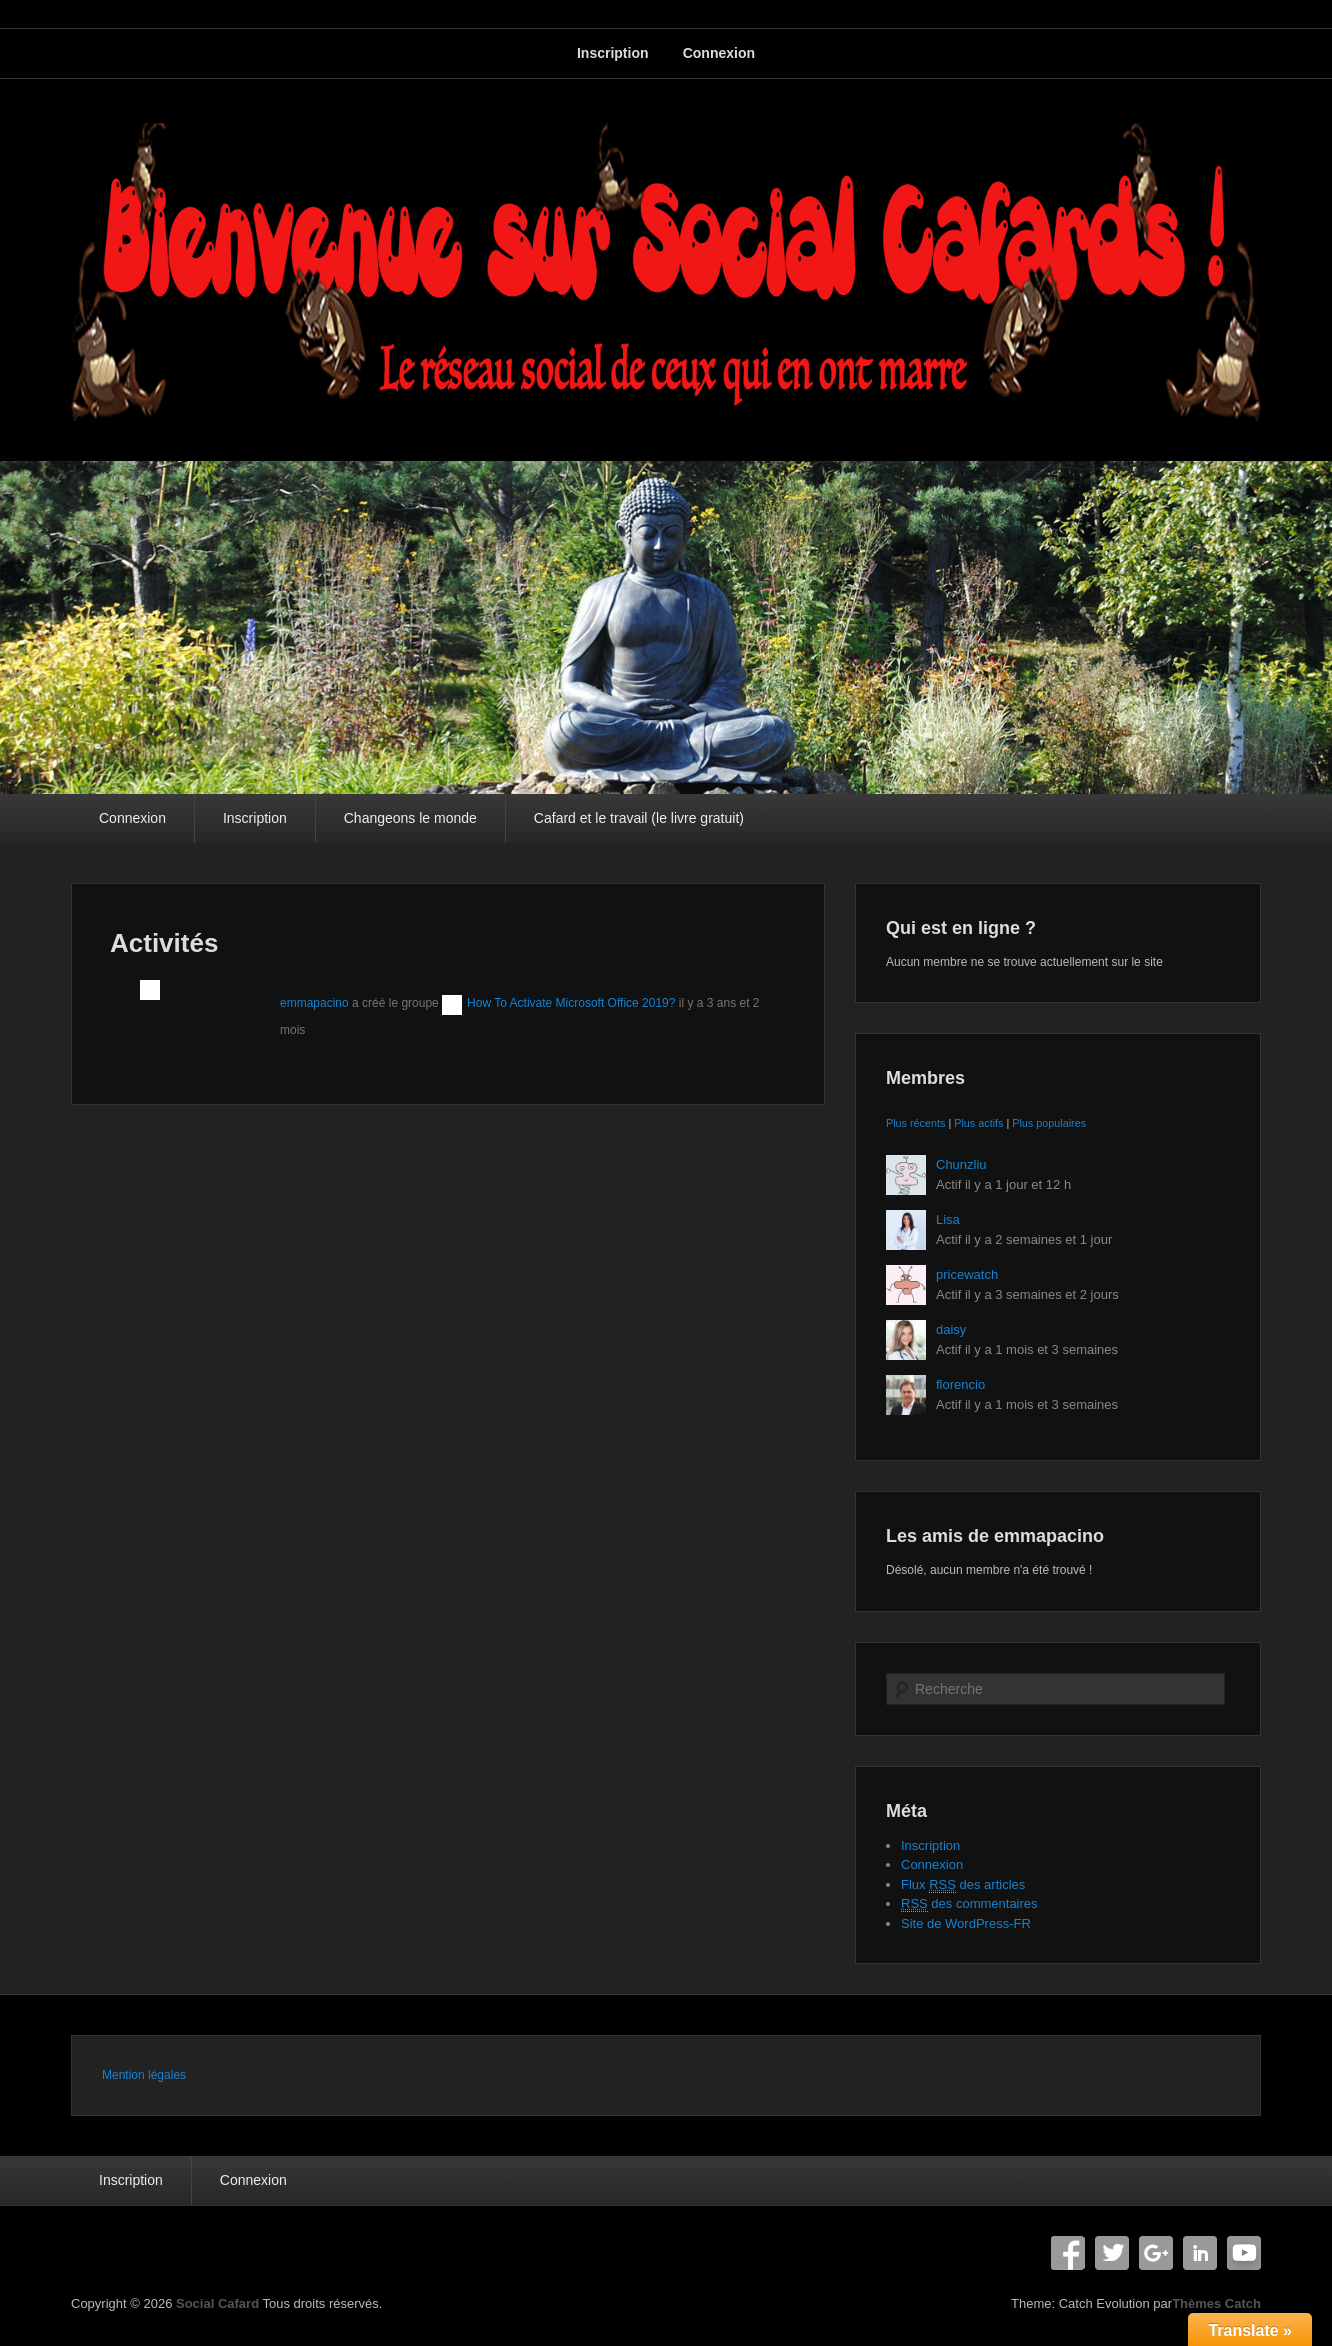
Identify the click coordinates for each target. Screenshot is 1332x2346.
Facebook (1068, 2253)
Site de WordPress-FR (966, 1923)
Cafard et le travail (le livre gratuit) (639, 818)
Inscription (613, 53)
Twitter (1112, 2253)
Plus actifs (978, 1123)
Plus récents (915, 1123)
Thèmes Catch (1216, 2303)
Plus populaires (1049, 1123)
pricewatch (967, 1274)
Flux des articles (963, 1885)
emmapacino (314, 1003)
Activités (164, 943)
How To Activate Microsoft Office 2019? (571, 1003)
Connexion (719, 53)
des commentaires (969, 1904)
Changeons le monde (410, 818)
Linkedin (1200, 2253)
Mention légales (144, 2075)
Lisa (948, 1219)
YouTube (1244, 2253)
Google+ (1156, 2253)
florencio (960, 1384)
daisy (951, 1329)
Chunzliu (961, 1164)
